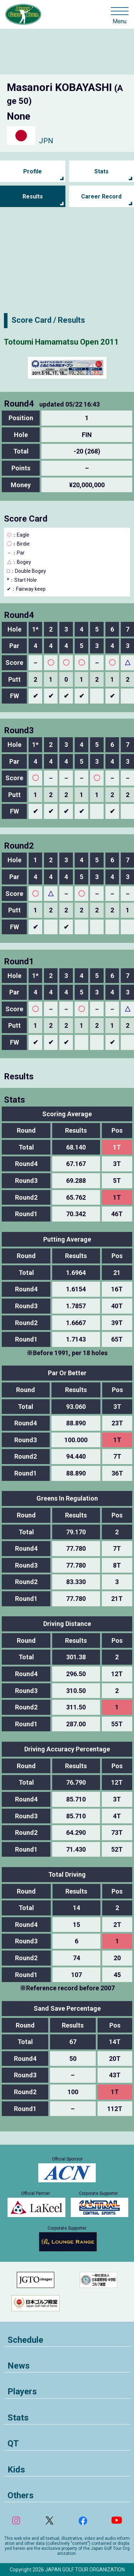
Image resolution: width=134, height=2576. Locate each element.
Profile (32, 171)
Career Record (101, 196)
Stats (101, 171)
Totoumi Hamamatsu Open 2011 (61, 341)
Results (33, 196)
